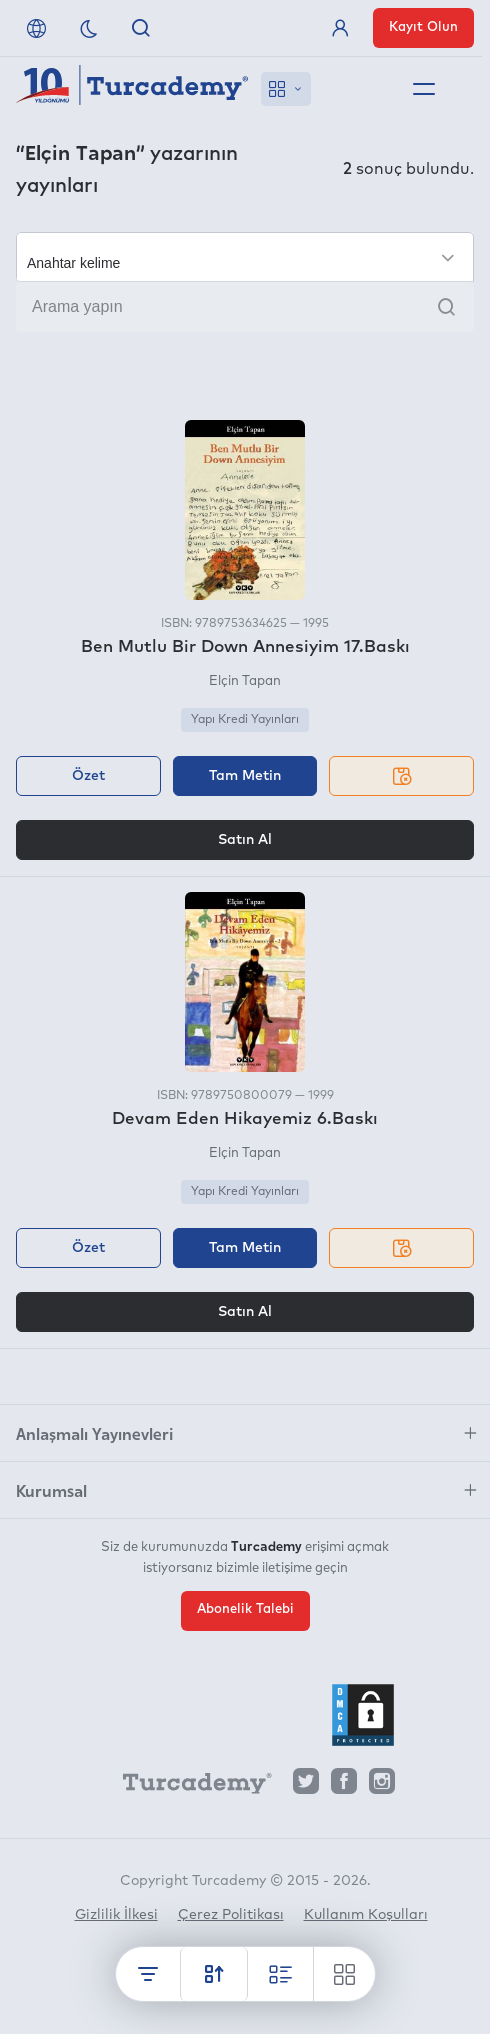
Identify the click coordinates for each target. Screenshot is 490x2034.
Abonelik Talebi (245, 1609)
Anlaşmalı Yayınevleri (94, 1433)
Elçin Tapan (245, 681)
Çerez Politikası (231, 1915)
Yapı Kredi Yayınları (245, 720)
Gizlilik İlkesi (116, 1915)
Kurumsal (51, 1490)
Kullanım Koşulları (366, 1915)
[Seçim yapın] (245, 257)
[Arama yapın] (245, 307)
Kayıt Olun (423, 27)
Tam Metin (245, 776)
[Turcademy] (188, 1786)
